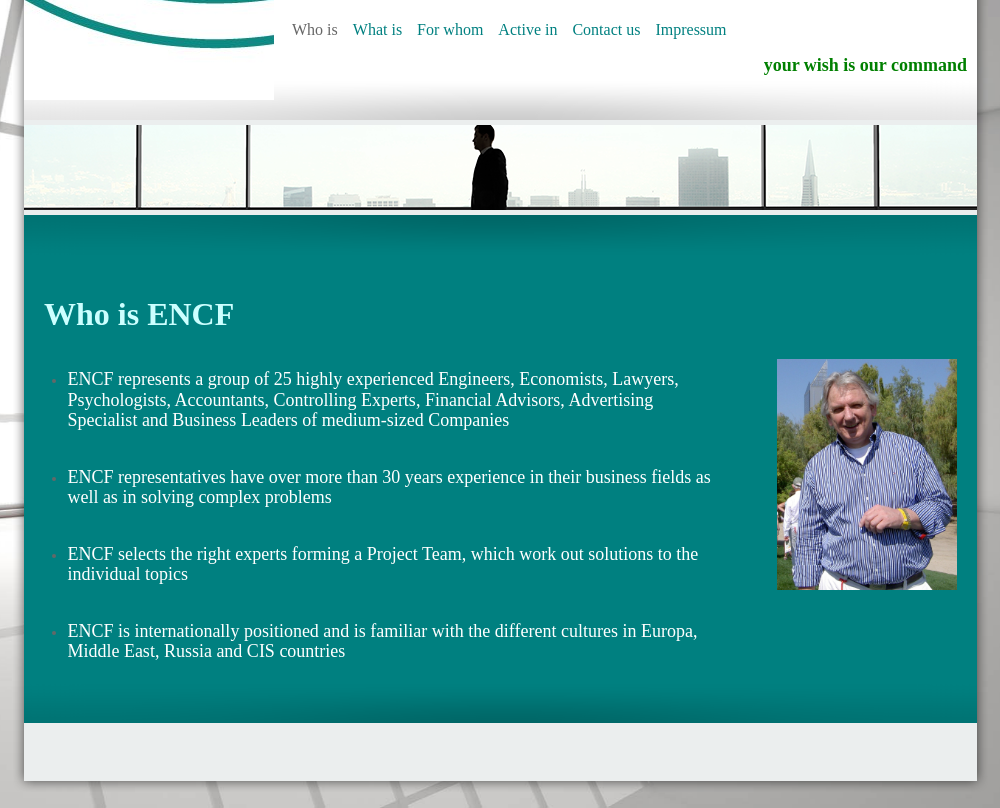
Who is (315, 29)
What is (377, 29)
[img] (149, 50)
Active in (527, 29)
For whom (450, 29)
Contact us (606, 29)
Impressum (690, 29)
